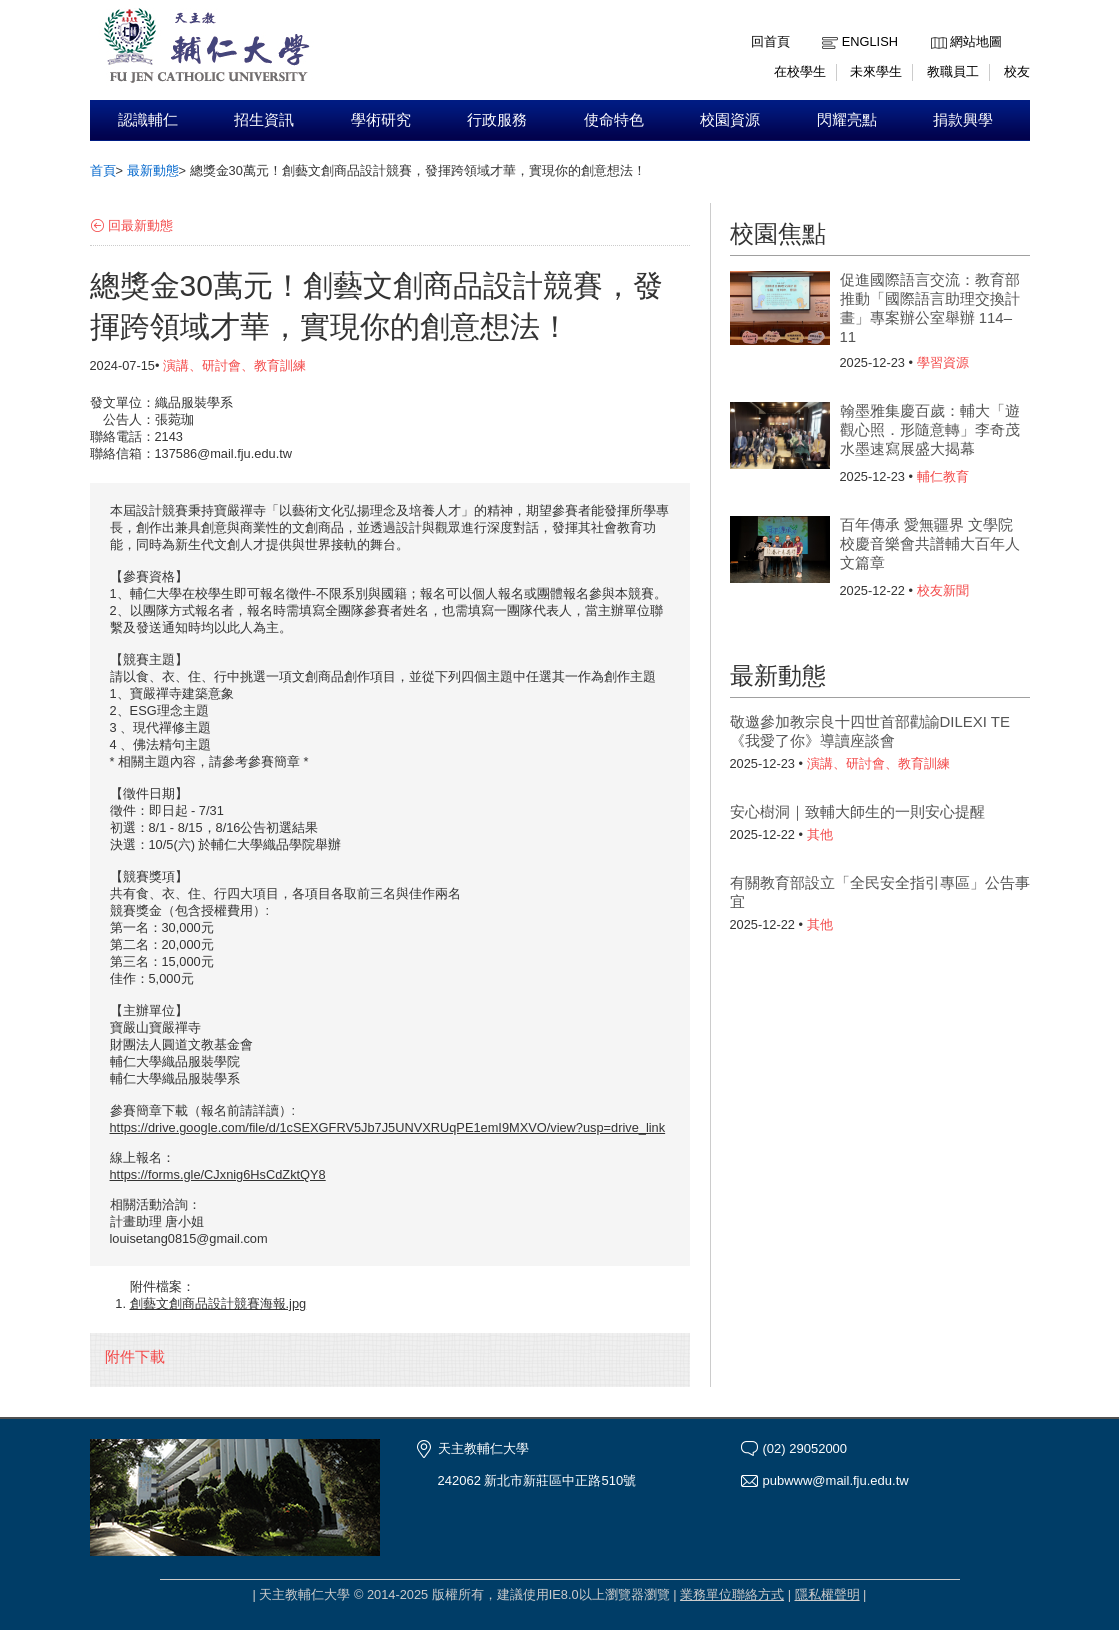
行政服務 (497, 120)
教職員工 (953, 71)
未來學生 (876, 71)
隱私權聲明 (827, 1594)
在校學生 (800, 71)
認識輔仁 (148, 120)
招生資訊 (264, 120)
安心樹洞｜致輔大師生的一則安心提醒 (857, 811)
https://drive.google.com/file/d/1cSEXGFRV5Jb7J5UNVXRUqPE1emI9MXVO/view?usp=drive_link (388, 1127)
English (870, 41)
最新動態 (153, 170)
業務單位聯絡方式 (732, 1594)
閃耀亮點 (847, 120)
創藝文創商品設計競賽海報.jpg (218, 1303)
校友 (1017, 71)
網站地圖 (976, 41)
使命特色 (614, 120)
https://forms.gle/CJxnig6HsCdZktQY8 (218, 1174)
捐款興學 (963, 120)
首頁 (103, 170)
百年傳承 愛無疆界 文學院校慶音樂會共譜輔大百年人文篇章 (930, 543)
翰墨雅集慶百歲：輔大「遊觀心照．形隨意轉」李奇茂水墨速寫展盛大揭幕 (930, 429)
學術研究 (381, 120)
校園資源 (730, 120)
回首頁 (770, 41)
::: (935, 26)
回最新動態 (140, 225)
